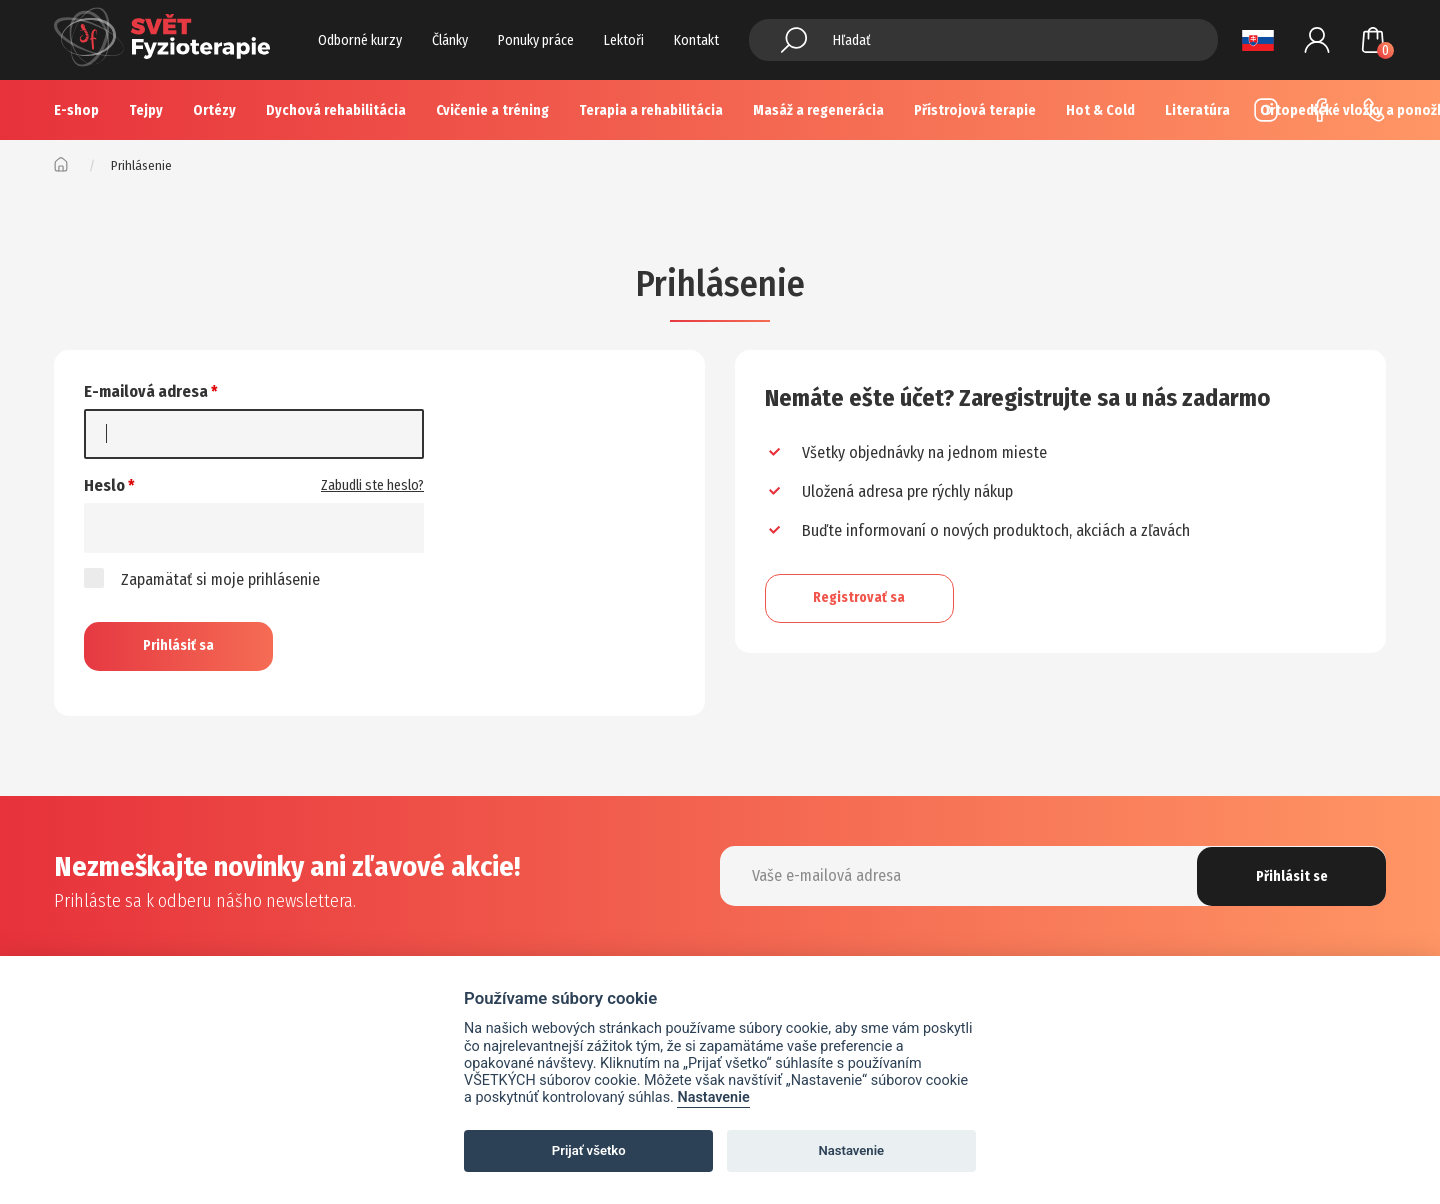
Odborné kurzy (360, 40)
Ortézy (214, 110)
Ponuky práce (536, 40)
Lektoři (624, 40)
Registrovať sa (860, 597)
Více (1102, 110)
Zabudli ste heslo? (372, 485)
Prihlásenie (1317, 40)
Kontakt (696, 40)
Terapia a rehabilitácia (651, 110)
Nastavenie (713, 1097)
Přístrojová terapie (975, 110)
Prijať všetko (589, 1150)
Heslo (104, 485)
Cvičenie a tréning (492, 110)
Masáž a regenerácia (818, 110)
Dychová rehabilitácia (336, 110)
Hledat (794, 40)
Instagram (1266, 110)
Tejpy (146, 110)
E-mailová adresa (146, 391)
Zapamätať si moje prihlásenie (202, 578)
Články (450, 40)
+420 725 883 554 (1374, 110)
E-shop (76, 110)
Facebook (1320, 110)
